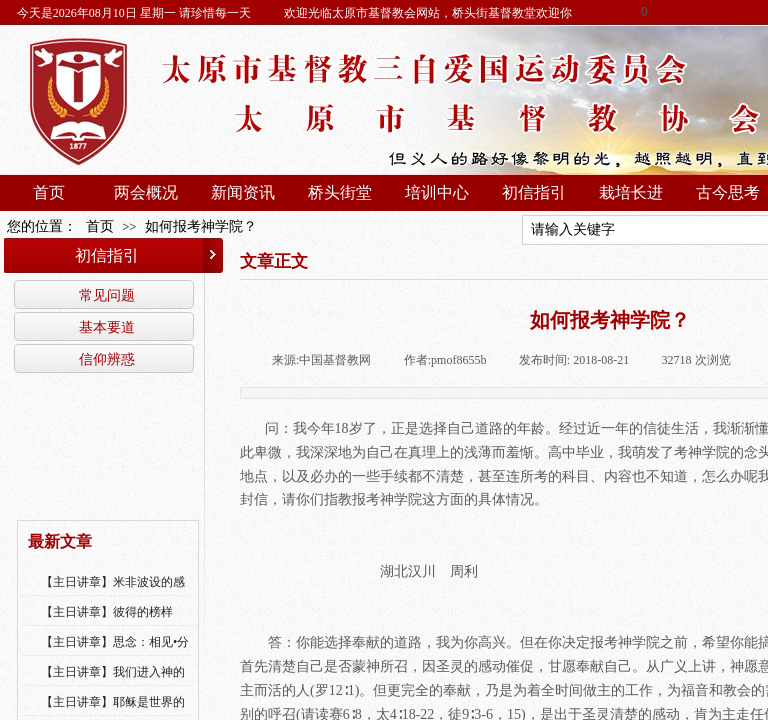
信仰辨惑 (107, 359)
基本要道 (107, 327)
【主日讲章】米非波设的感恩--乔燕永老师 (113, 595)
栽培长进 (631, 192)
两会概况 (146, 192)
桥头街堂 (340, 192)
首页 (49, 192)
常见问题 (107, 295)
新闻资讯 (243, 192)
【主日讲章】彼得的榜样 (107, 612)
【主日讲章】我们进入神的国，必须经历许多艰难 (113, 685)
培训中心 (437, 192)
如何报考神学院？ (201, 226)
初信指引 (534, 192)
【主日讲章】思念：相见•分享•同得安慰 (115, 655)
